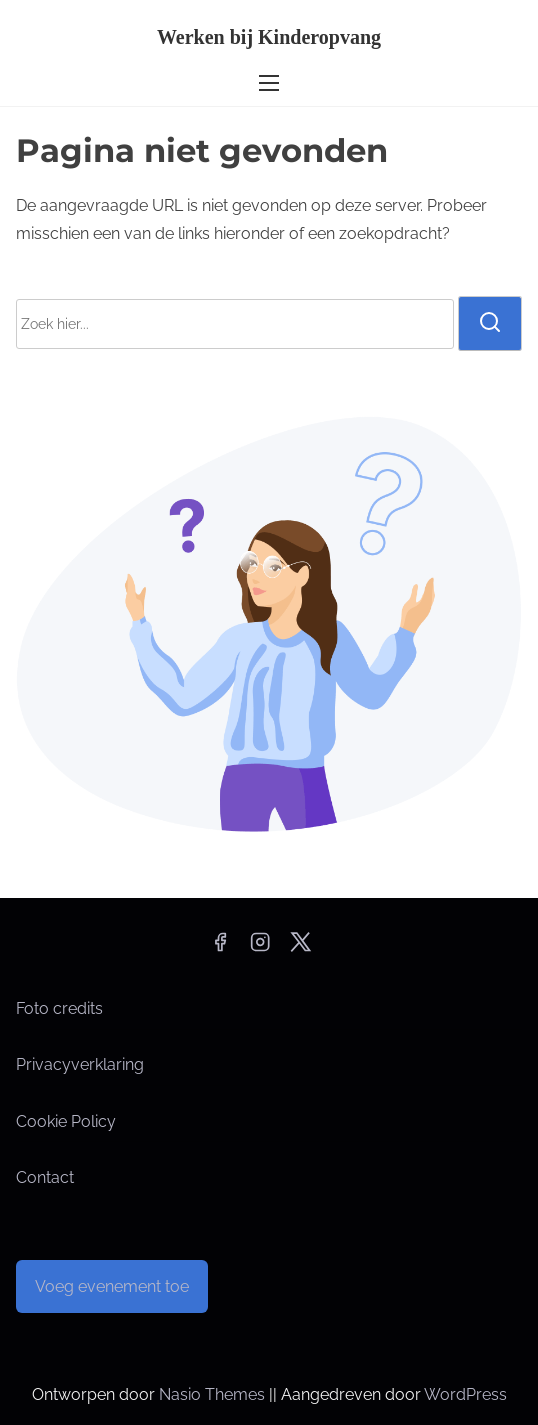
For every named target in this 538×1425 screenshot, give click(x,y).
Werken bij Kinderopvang (269, 37)
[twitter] (300, 948)
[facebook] (220, 948)
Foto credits (59, 1008)
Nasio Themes (214, 1394)
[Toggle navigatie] (269, 82)
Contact (45, 1177)
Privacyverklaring (80, 1064)
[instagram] (260, 948)
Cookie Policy (66, 1121)
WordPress (465, 1394)
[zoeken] (490, 323)
